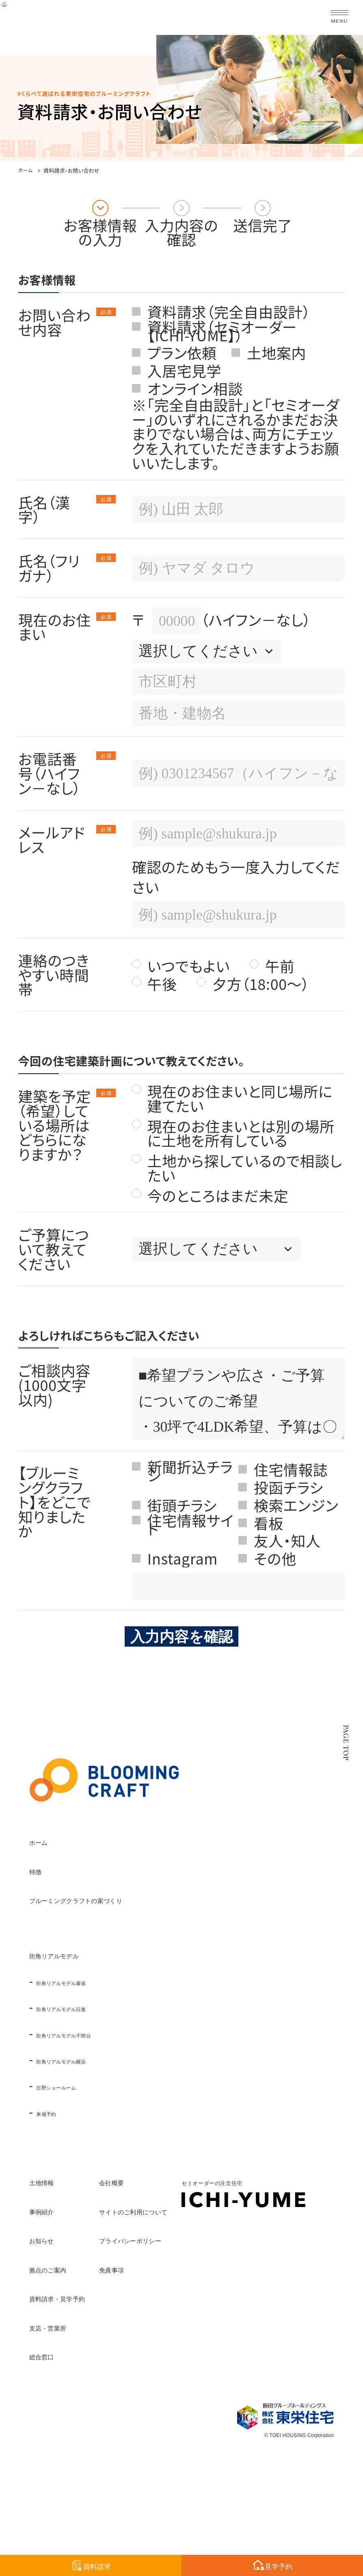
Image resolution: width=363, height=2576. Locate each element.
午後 (162, 984)
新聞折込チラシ (190, 1466)
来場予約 (60, 2112)
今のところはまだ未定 (218, 1195)
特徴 (44, 1869)
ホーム (26, 170)
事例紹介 (59, 2209)
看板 (268, 1523)
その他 (275, 1558)
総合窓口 (59, 2354)
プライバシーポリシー (242, 2238)
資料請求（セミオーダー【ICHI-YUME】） (222, 326)
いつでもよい (188, 966)
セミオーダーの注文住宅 (91, 2423)
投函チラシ (288, 1487)
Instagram (182, 1558)
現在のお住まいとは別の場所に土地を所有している (241, 1133)
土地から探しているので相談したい (244, 1168)
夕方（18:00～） (260, 984)
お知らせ (59, 2238)
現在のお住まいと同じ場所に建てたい (240, 1098)
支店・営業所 (74, 2326)
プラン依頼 (182, 352)
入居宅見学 (184, 370)
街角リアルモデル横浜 (97, 2059)
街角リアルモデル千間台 (103, 2033)
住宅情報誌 (291, 1469)
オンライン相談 (195, 388)
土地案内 (276, 352)
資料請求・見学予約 (96, 2296)
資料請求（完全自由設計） (229, 311)
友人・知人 (287, 1540)
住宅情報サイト (190, 1520)
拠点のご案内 (74, 2267)
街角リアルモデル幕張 (97, 1981)
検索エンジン (296, 1505)
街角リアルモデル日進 (97, 2007)
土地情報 (59, 2180)
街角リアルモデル (90, 1953)
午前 (280, 966)
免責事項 (196, 2267)
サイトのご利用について (250, 2209)
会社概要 (196, 2180)
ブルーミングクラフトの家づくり (143, 1898)
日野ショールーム (85, 2085)
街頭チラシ (182, 1505)
